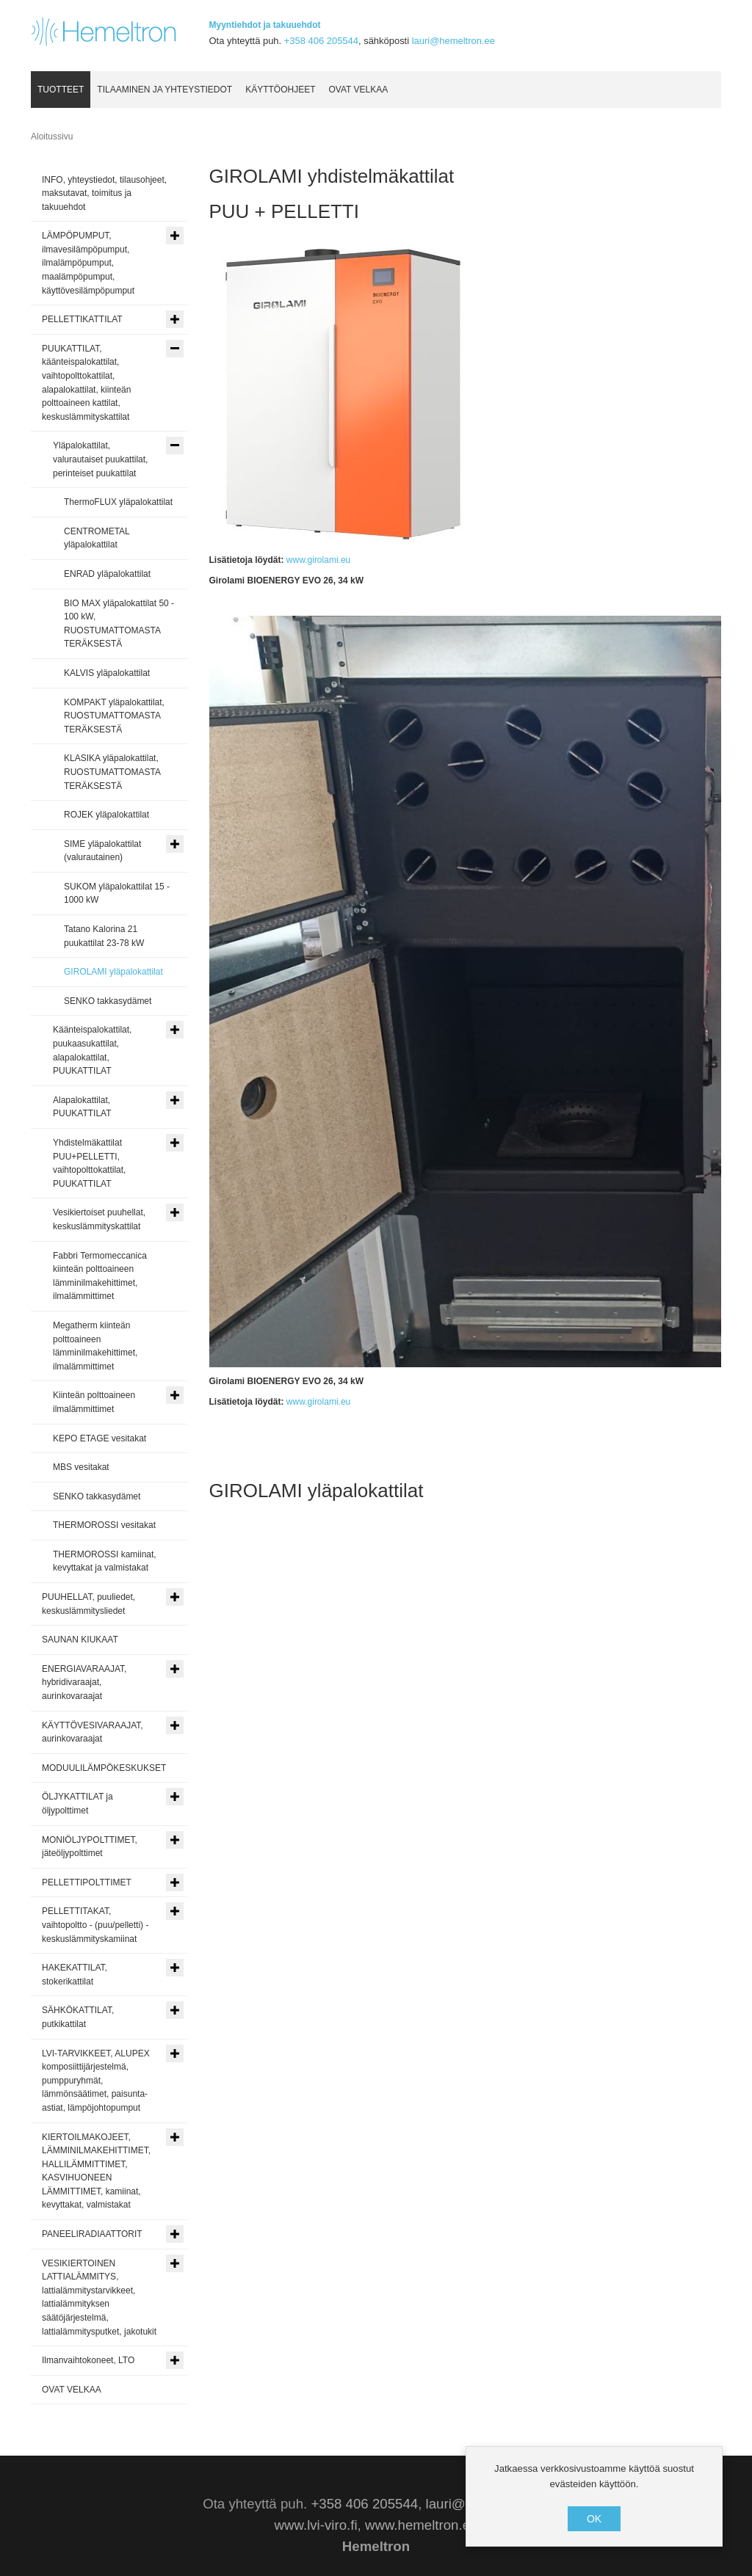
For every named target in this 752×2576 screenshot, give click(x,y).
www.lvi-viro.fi (316, 2525)
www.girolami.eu (317, 560)
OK (594, 2519)
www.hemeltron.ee (421, 2525)
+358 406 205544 (321, 40)
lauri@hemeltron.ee (453, 40)
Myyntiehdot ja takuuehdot (265, 25)
